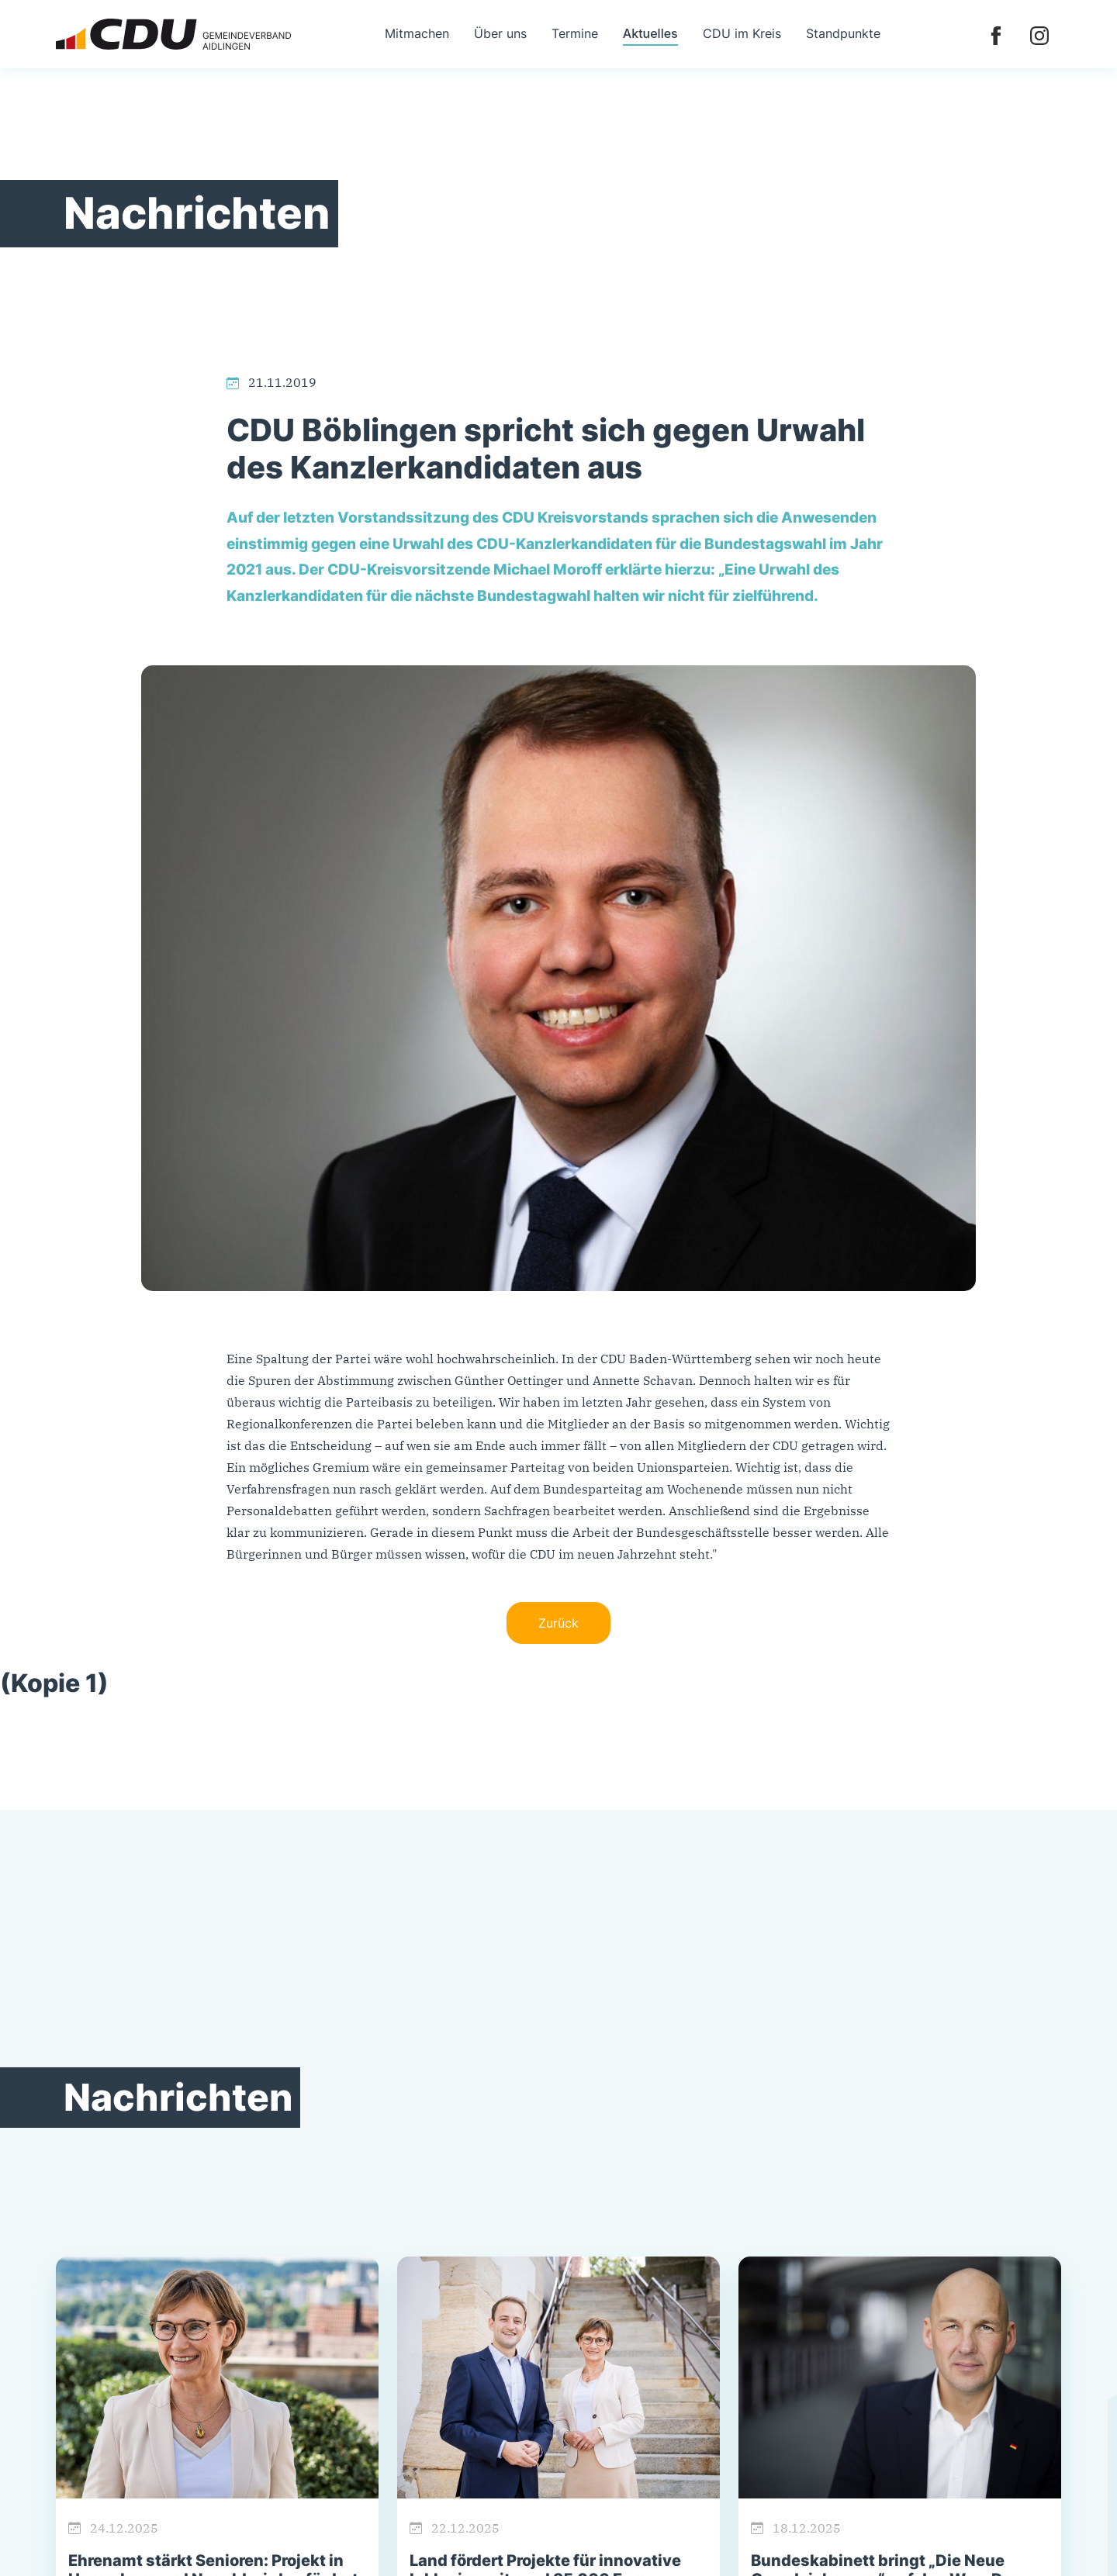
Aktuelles (650, 33)
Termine (575, 33)
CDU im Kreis (742, 33)
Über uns (500, 33)
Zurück (558, 1623)
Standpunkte (843, 33)
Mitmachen (417, 33)
